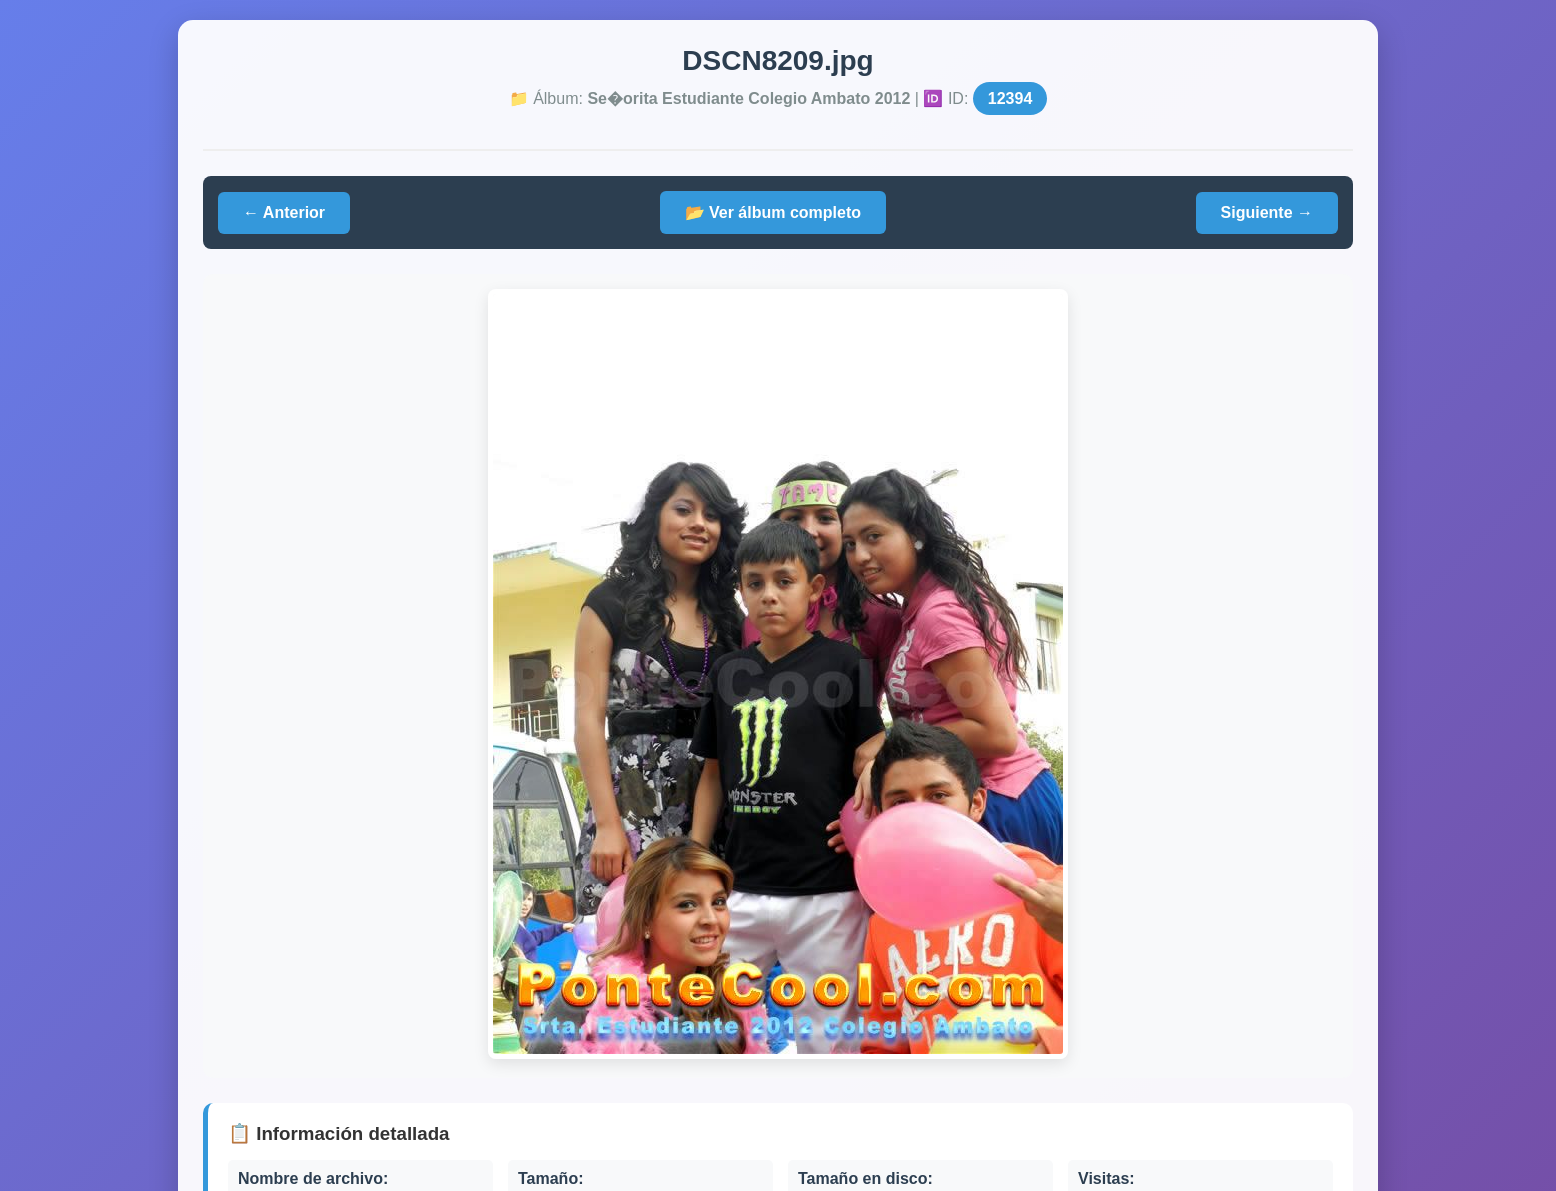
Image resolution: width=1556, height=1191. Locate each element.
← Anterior (284, 212)
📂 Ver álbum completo (773, 212)
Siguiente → (1267, 212)
